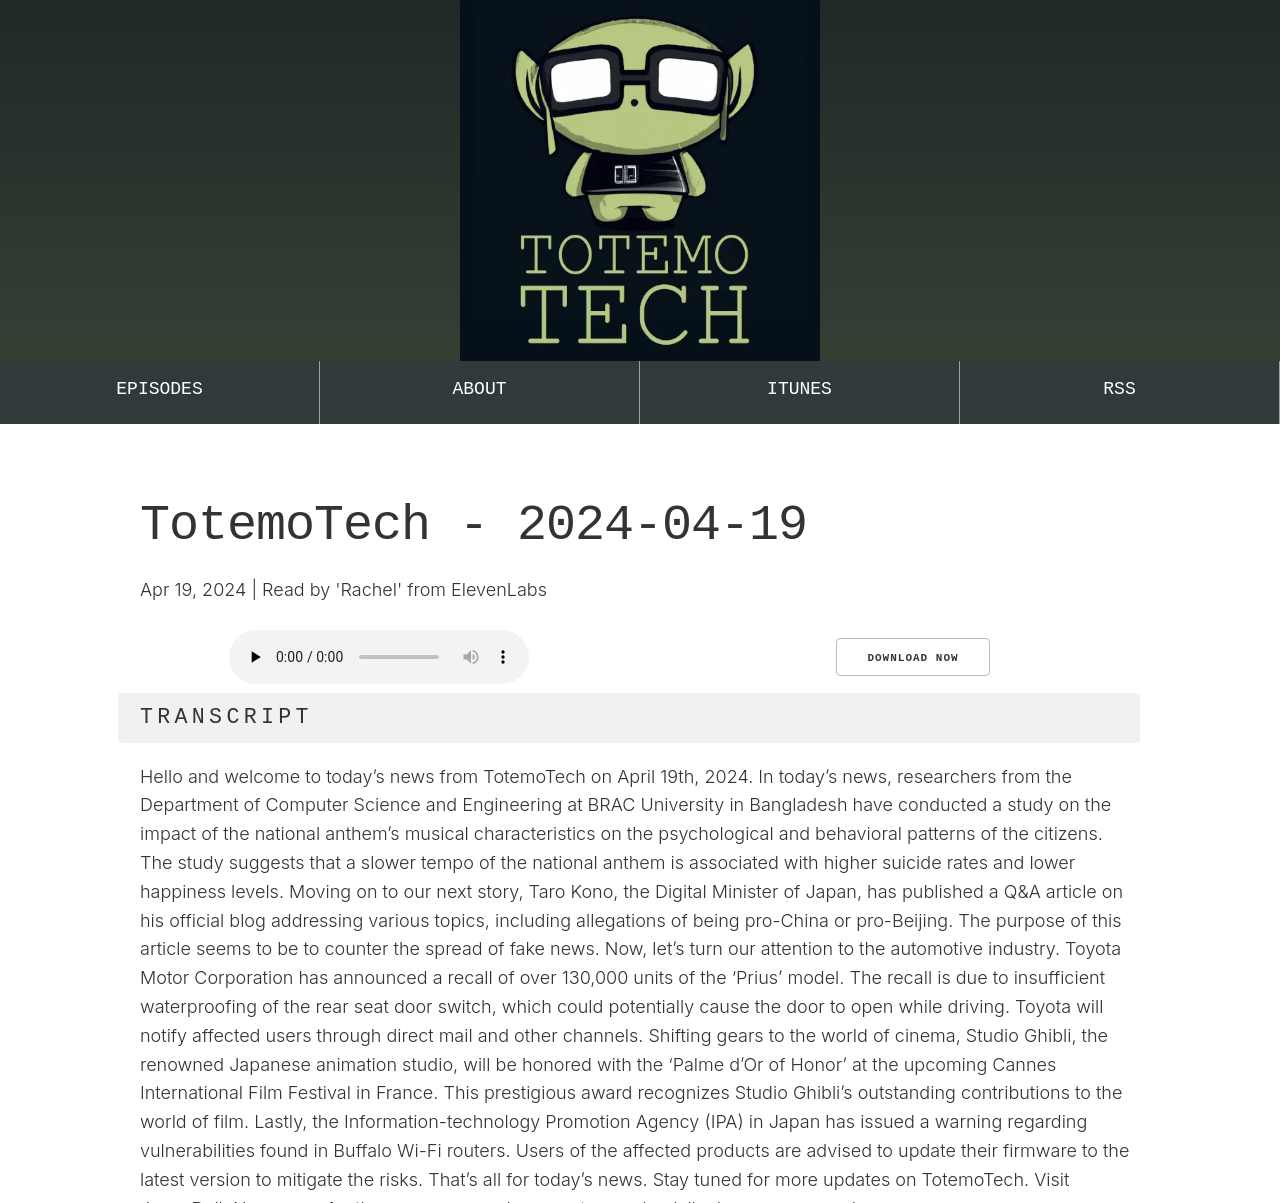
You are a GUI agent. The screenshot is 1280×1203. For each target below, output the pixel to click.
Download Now (912, 658)
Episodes (159, 389)
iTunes (799, 389)
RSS (1119, 389)
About (479, 389)
